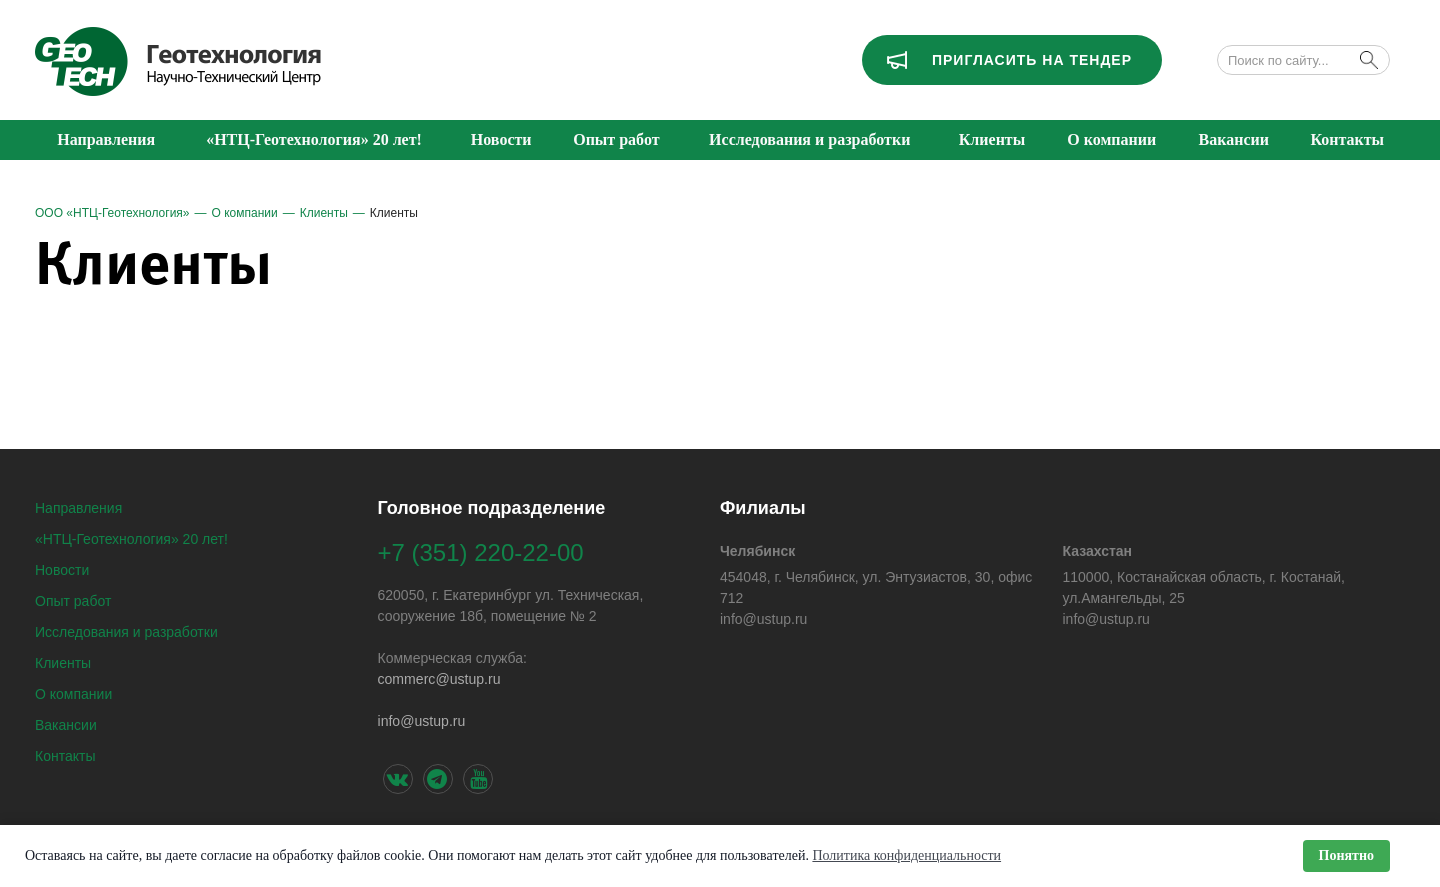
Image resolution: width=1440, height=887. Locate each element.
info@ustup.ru (421, 721)
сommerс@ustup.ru (439, 679)
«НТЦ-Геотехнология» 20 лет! (131, 539)
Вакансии (66, 725)
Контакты (65, 756)
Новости (62, 570)
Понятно (1346, 855)
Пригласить (1032, 60)
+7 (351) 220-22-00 (481, 552)
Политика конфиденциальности (906, 855)
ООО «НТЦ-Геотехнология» (112, 213)
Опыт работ (73, 601)
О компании (245, 213)
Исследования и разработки (126, 632)
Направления (78, 508)
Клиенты (324, 213)
